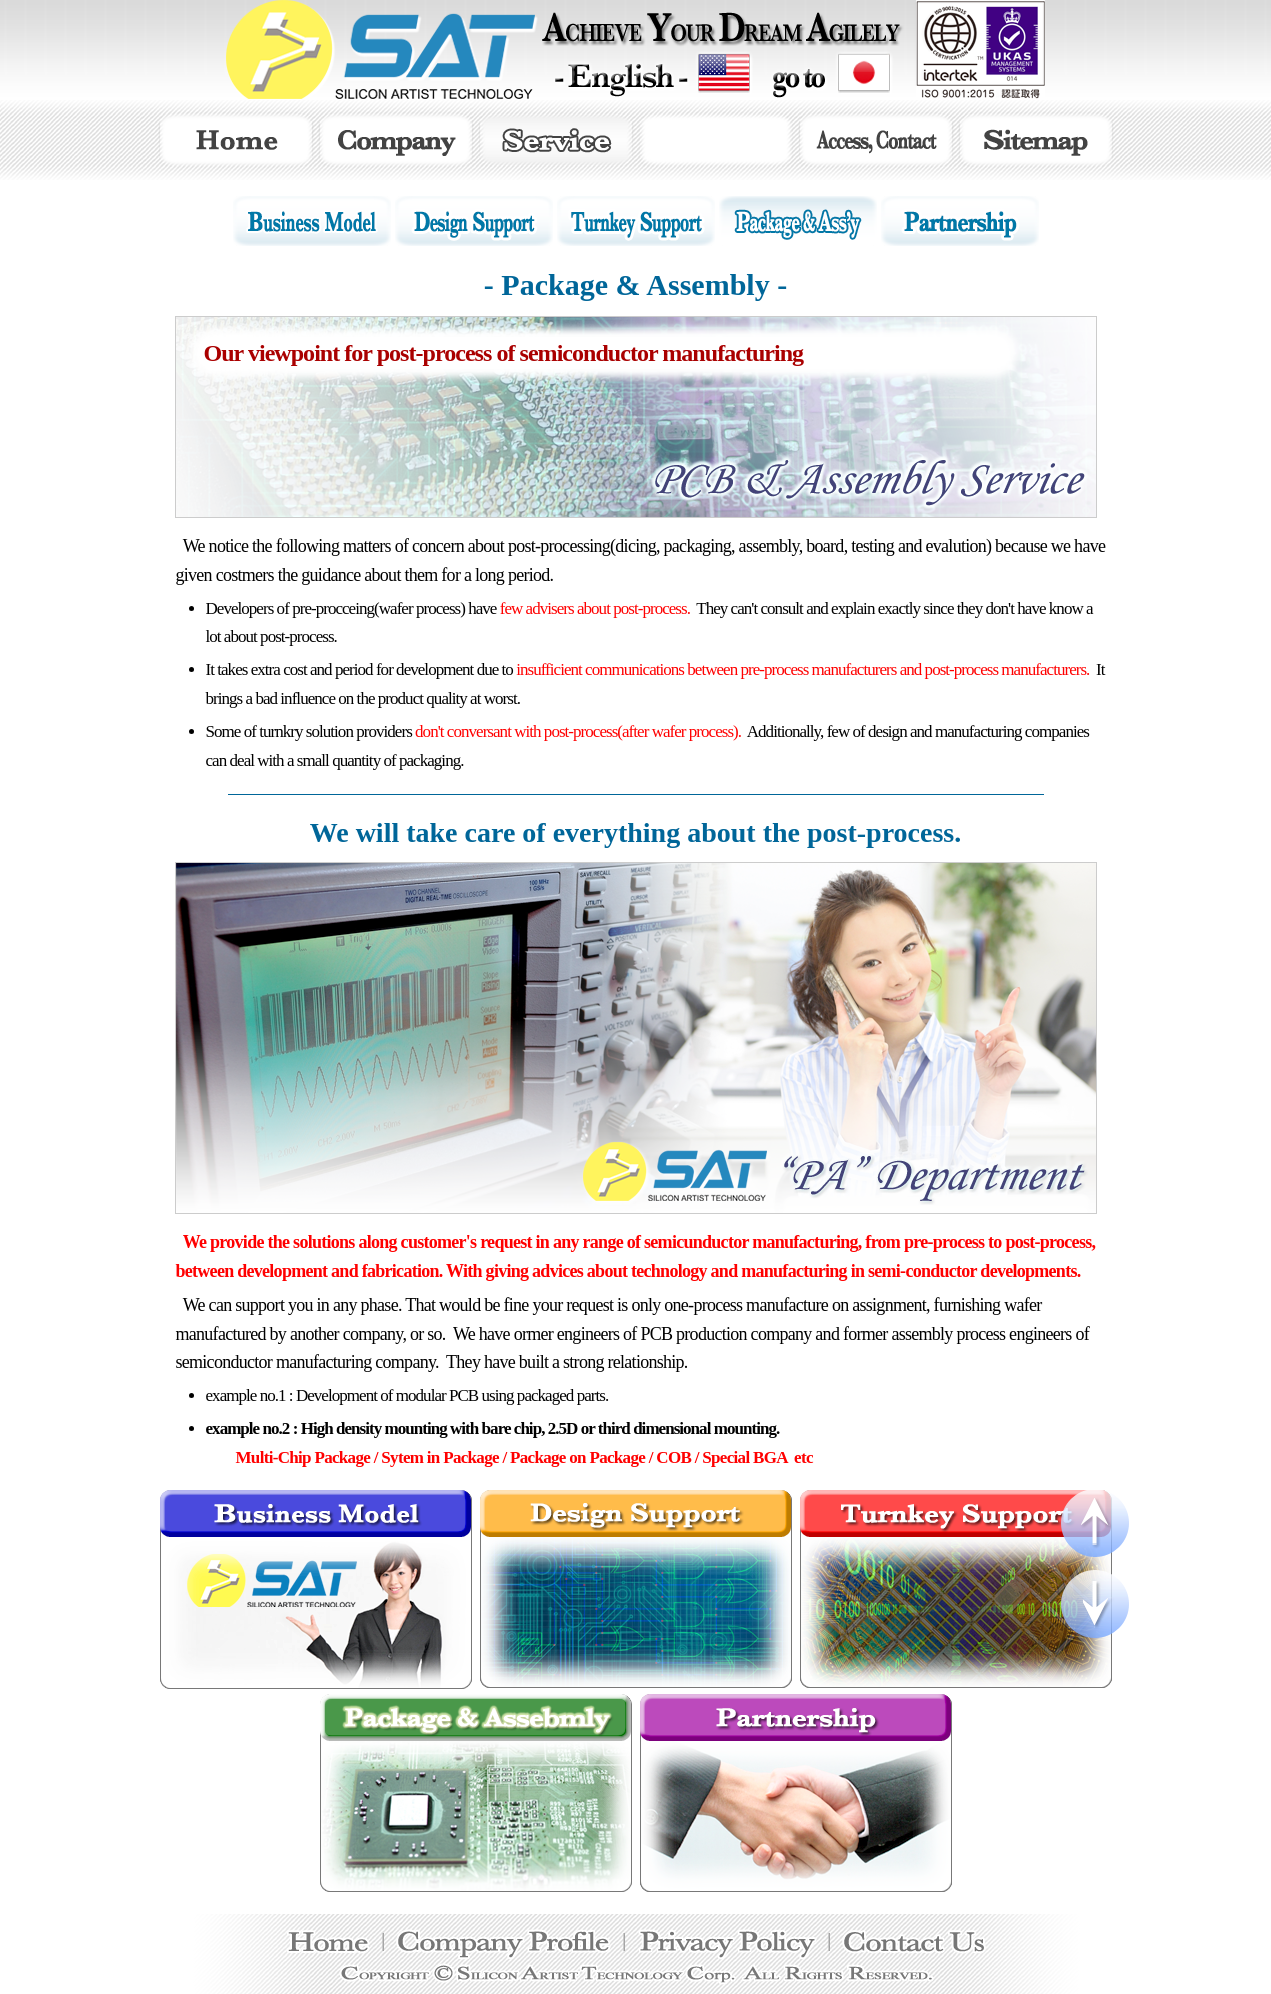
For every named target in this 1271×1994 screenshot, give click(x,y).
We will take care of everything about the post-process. (635, 832)
